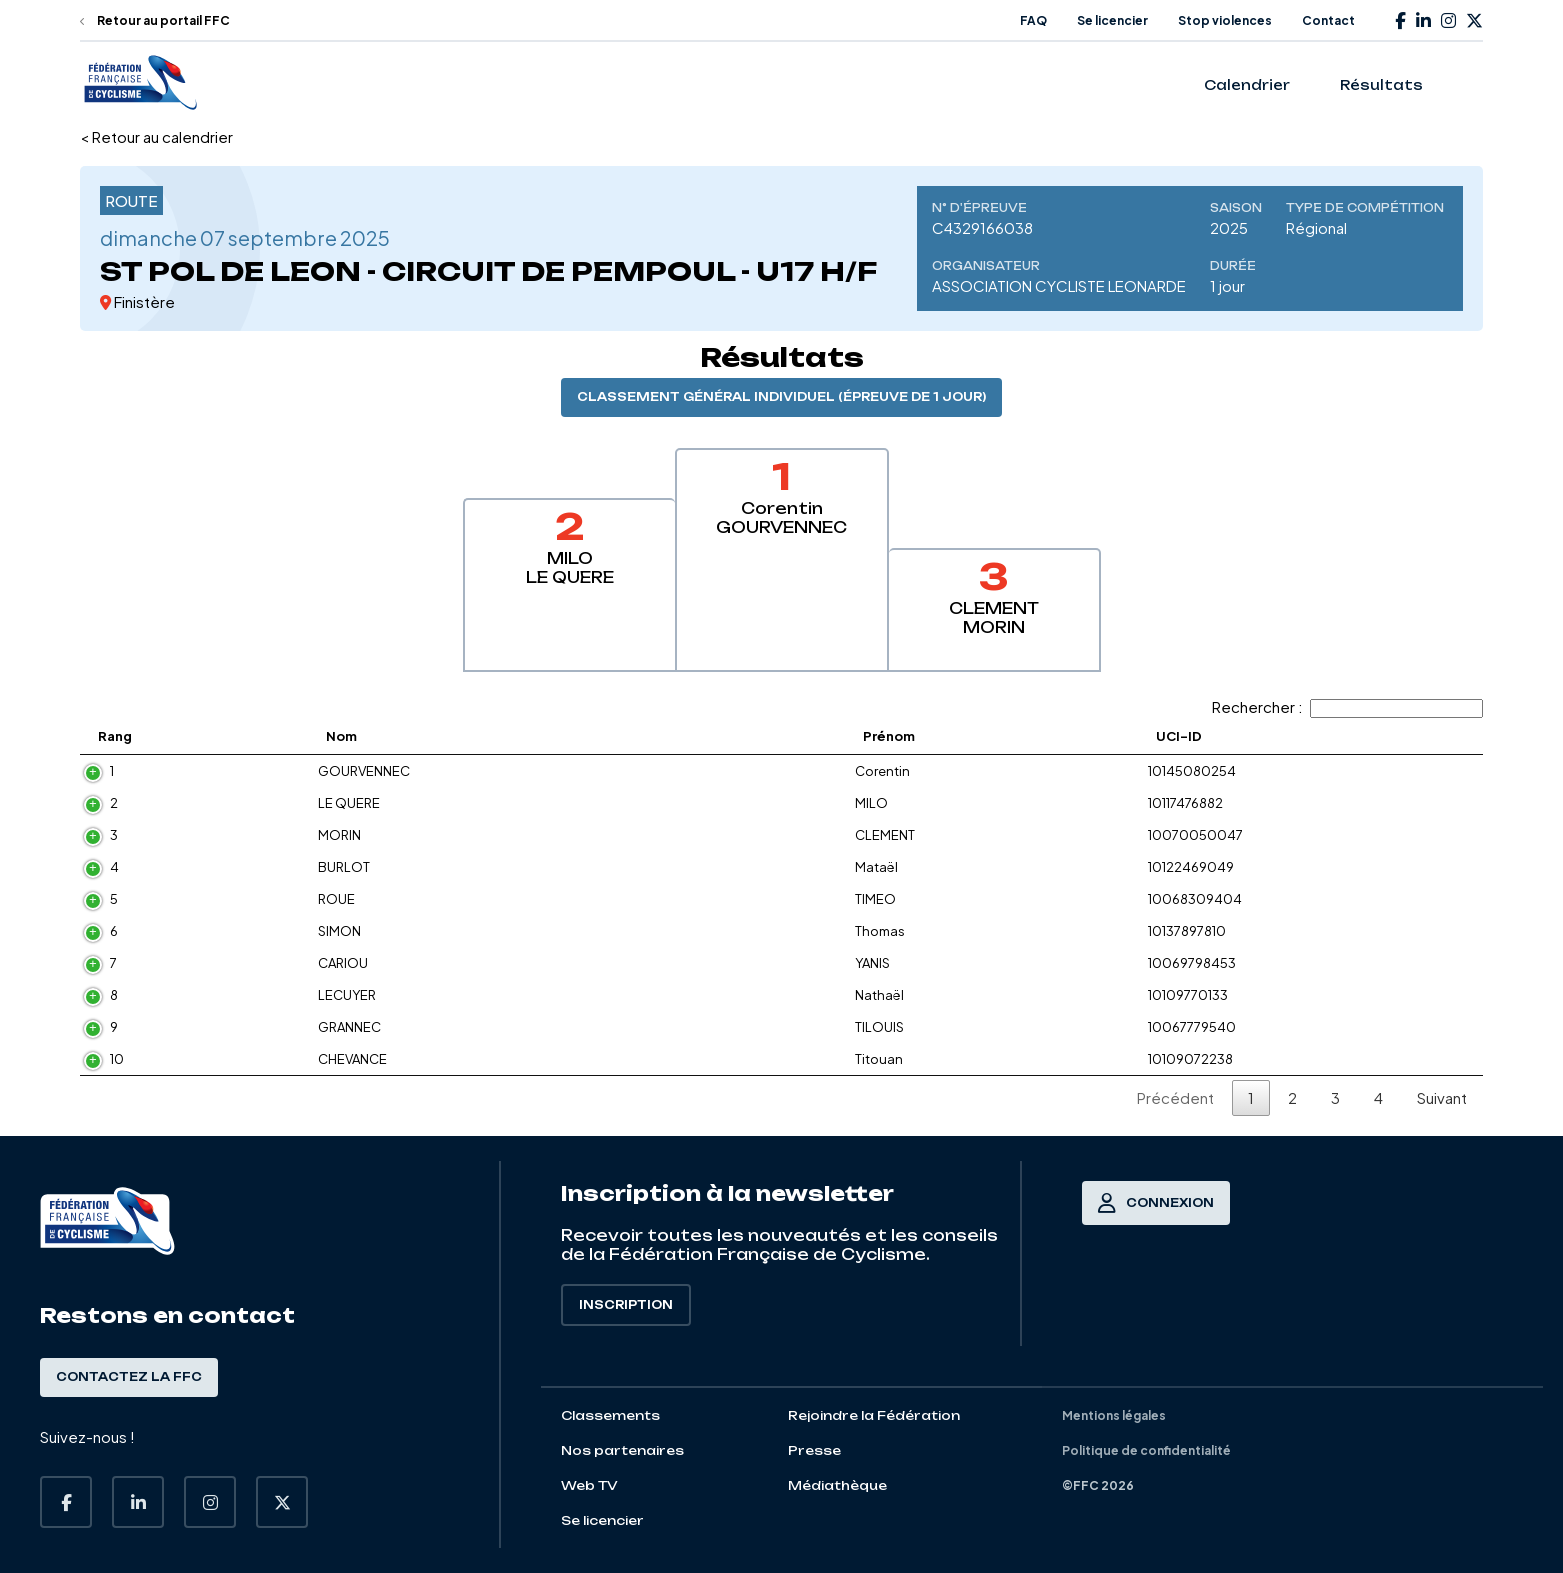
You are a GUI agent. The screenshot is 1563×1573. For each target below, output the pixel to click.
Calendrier (1247, 85)
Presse (814, 1450)
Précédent (1175, 1097)
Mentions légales (1114, 1415)
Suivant (1442, 1097)
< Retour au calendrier (156, 136)
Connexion (1156, 1203)
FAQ (1033, 20)
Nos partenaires (622, 1450)
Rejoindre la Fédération (874, 1415)
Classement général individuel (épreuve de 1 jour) (781, 397)
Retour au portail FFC (155, 20)
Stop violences (1225, 20)
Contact (1328, 20)
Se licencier (1112, 20)
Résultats (1381, 85)
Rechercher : (1347, 706)
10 (117, 1059)
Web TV (589, 1485)
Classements (610, 1415)
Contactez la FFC (129, 1377)
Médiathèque (837, 1485)
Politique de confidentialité (1146, 1450)
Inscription (626, 1305)
